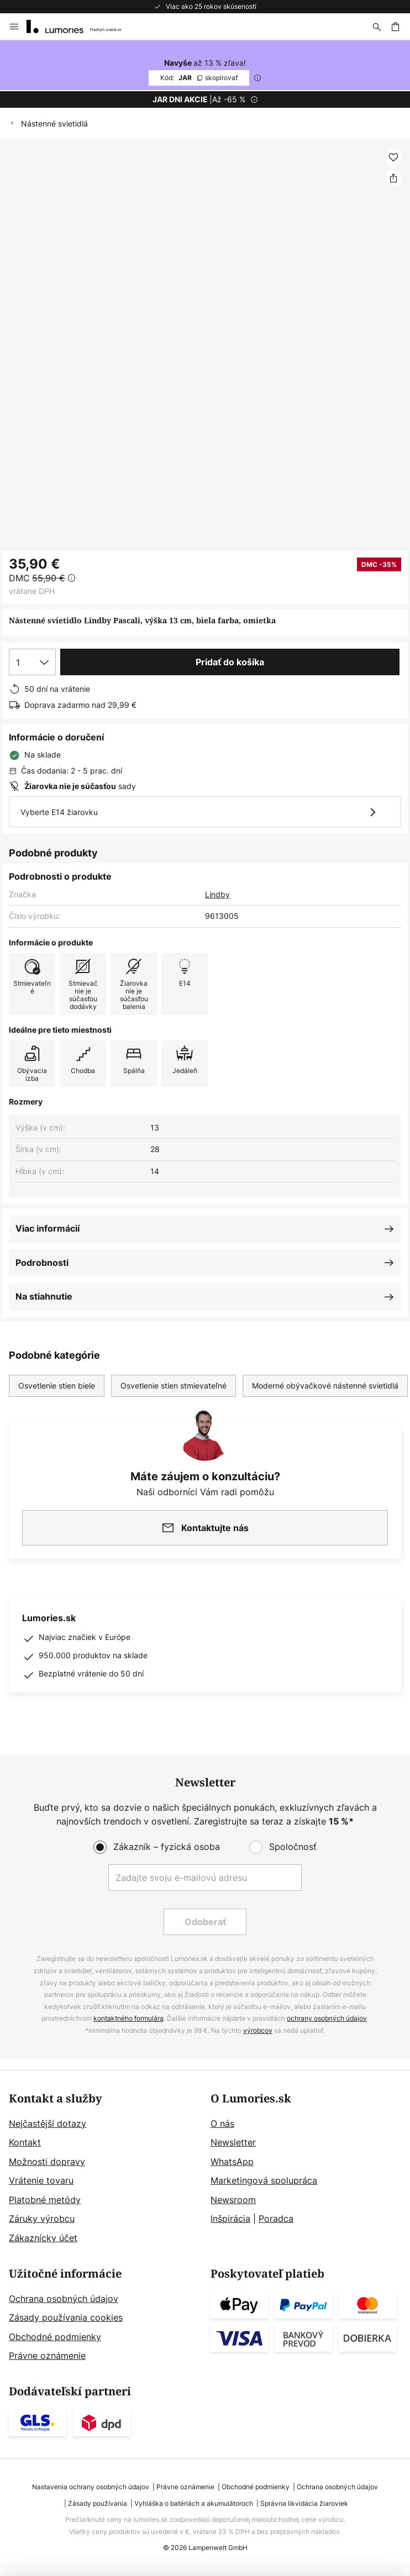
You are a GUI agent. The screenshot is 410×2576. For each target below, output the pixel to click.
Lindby (217, 894)
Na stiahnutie (43, 1296)
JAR (199, 77)
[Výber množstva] (32, 662)
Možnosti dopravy (47, 2162)
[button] (393, 157)
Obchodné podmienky (55, 2337)
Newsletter (233, 2142)
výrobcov (257, 2030)
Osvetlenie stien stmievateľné (173, 1385)
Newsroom (233, 2200)
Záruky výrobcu (42, 2218)
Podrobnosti (42, 1262)
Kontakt (25, 2142)
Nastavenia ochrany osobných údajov (90, 2486)
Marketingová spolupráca (264, 2180)
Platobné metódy (45, 2200)
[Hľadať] (377, 26)
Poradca (276, 2218)
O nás (222, 2123)
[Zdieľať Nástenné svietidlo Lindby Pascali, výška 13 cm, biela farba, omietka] (393, 178)
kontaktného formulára (128, 2018)
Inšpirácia (230, 2218)
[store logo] (81, 26)
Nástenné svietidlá (54, 123)
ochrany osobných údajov (327, 2018)
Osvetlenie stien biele (56, 1385)
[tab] (104, 2169)
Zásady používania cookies (66, 2317)
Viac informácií (47, 1228)
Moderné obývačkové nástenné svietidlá (325, 1385)
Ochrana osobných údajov (63, 2299)
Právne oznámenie (47, 2355)
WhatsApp (232, 2162)
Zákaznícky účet (43, 2238)
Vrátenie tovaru (41, 2180)
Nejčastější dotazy (47, 2123)
